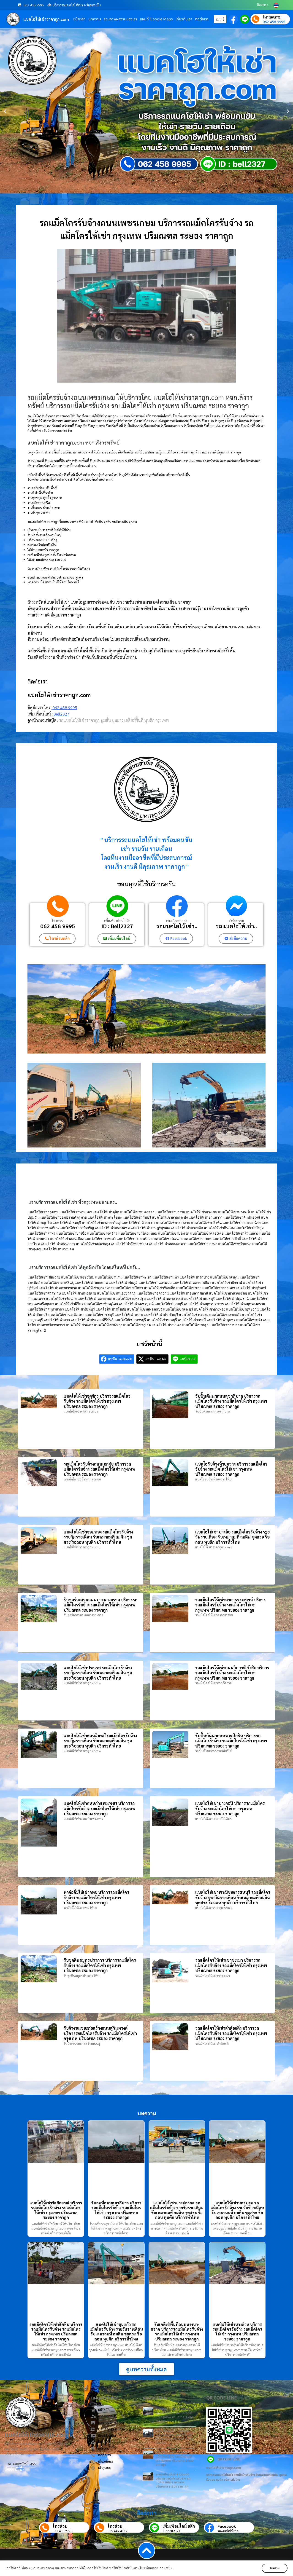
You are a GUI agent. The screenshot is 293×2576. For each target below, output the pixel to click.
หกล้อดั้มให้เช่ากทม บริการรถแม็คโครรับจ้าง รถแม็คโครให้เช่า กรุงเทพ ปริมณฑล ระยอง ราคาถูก (96, 1897)
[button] (5, 111)
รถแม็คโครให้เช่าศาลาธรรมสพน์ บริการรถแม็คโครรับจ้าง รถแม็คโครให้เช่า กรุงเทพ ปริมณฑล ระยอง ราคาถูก (230, 1604)
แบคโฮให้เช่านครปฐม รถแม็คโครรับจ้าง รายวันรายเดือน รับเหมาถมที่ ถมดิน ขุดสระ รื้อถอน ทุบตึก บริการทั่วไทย (237, 2210)
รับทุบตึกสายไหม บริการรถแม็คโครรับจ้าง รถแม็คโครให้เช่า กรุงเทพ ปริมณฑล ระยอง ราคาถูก (175, 2458)
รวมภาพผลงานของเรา (120, 19)
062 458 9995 (274, 22)
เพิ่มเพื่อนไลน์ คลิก (117, 920)
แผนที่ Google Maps (156, 19)
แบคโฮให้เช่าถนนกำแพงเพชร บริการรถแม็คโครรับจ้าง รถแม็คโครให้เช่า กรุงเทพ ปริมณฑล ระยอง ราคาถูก (99, 1808)
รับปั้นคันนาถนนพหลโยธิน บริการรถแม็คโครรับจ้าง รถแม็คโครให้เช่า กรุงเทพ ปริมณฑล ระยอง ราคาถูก (231, 1740)
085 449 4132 (117, 2530)
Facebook (226, 2526)
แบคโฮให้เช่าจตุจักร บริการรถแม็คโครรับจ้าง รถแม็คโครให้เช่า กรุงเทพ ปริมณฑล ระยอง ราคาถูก (97, 1401)
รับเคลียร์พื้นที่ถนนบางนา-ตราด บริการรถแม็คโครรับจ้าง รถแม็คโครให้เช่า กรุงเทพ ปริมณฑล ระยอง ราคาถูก (177, 2331)
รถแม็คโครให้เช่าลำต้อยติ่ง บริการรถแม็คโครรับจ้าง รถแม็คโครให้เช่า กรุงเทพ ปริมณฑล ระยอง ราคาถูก (231, 2033)
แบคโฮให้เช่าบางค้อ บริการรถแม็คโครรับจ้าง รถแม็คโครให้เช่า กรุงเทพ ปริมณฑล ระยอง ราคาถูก (175, 2415)
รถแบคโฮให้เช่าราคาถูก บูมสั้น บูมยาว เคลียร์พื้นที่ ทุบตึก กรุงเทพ (114, 720)
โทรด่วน (57, 920)
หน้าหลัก (79, 19)
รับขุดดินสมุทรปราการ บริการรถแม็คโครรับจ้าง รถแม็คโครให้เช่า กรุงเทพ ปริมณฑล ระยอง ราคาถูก (100, 1965)
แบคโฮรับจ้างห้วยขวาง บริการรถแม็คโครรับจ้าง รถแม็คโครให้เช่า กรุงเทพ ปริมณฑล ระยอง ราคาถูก (231, 1469)
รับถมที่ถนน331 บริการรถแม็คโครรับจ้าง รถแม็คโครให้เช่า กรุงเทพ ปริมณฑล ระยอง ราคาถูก (175, 2437)
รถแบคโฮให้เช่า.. (176, 926)
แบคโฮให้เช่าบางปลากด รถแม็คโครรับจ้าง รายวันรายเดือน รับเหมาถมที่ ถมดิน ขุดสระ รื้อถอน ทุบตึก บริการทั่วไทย (176, 2210)
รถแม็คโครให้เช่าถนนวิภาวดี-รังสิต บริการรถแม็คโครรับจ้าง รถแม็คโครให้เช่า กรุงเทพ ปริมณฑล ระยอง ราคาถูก (232, 1672)
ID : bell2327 (171, 2530)
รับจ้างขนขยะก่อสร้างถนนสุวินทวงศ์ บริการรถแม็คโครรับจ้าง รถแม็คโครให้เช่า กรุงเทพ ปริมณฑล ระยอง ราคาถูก (100, 2033)
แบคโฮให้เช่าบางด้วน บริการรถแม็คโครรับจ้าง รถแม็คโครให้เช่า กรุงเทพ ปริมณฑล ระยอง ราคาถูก (237, 2331)
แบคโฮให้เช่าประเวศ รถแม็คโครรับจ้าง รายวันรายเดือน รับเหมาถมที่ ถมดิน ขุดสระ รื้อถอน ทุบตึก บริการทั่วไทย (98, 1672)
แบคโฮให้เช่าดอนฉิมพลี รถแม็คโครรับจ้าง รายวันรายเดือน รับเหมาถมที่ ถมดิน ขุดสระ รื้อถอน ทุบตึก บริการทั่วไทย (100, 1740)
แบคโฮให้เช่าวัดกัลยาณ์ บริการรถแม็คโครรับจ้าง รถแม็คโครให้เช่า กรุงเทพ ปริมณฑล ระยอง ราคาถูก (56, 2210)
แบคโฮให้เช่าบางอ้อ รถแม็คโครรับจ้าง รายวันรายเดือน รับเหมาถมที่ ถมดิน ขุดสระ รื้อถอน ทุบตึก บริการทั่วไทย (232, 1536)
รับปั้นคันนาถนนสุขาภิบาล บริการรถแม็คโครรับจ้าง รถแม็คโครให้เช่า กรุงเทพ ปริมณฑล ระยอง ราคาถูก (231, 1401)
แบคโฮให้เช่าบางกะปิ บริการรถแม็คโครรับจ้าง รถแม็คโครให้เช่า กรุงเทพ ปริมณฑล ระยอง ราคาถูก (230, 1808)
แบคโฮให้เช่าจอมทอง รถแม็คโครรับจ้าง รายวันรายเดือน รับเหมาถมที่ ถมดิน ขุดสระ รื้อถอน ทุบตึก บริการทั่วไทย (98, 1536)
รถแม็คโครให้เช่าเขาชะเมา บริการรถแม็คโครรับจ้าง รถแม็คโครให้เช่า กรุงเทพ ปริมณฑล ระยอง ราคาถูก (231, 1965)
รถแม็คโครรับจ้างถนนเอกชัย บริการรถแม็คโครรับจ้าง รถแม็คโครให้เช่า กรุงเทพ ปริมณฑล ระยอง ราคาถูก (99, 1469)
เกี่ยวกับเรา (184, 19)
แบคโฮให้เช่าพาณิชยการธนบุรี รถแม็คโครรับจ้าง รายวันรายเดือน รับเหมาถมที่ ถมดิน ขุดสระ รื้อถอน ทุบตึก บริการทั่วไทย (232, 1897)
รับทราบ (274, 2568)
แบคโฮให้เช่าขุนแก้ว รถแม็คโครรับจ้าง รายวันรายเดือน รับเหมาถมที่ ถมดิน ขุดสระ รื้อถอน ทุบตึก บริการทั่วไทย (116, 2331)
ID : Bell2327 (117, 926)
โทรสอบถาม (272, 17)
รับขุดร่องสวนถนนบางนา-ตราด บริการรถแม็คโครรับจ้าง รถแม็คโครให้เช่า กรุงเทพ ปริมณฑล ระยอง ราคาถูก (100, 1604)
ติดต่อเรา (262, 5)
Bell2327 (61, 713)
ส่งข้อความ (236, 920)
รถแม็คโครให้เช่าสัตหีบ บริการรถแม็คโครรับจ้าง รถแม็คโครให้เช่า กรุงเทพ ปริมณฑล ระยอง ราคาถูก (55, 2331)
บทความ (94, 19)
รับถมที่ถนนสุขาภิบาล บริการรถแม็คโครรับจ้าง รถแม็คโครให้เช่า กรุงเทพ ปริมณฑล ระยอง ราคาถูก (116, 2210)
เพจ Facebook (176, 920)
